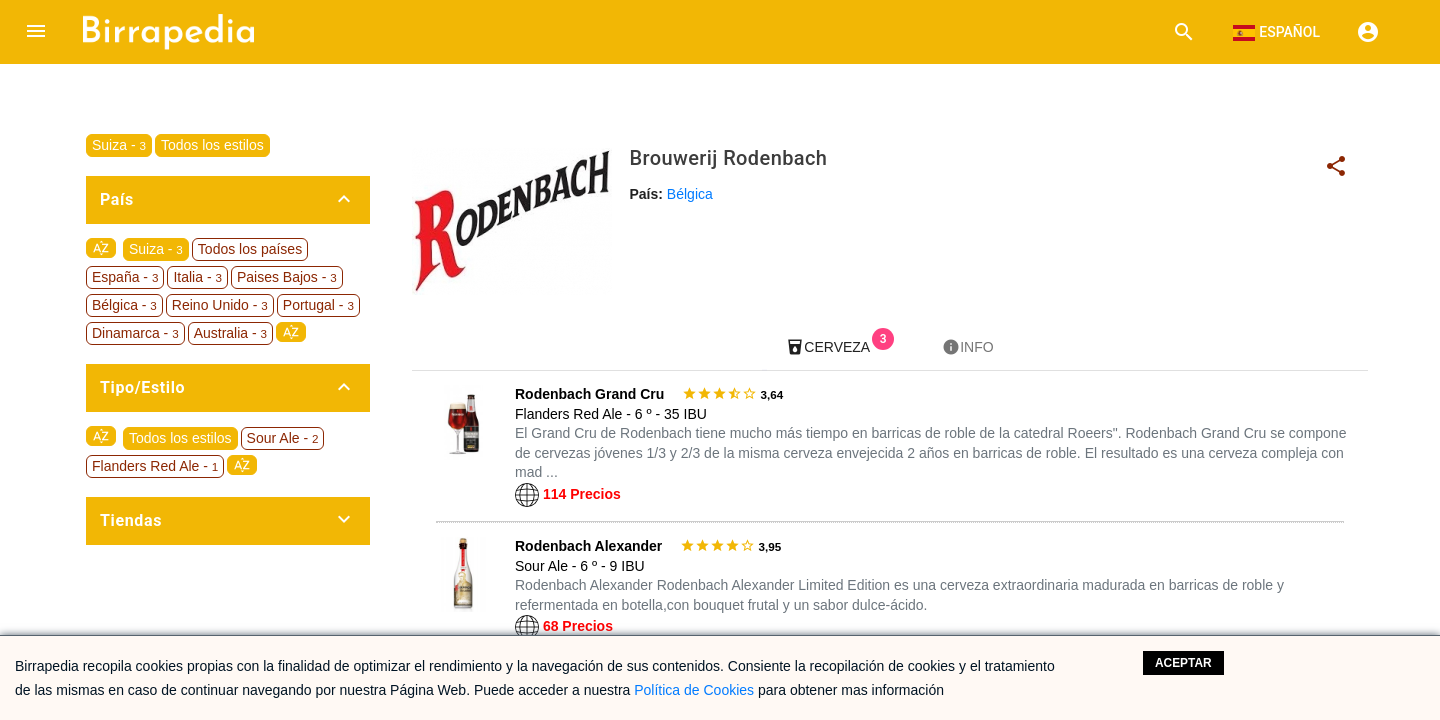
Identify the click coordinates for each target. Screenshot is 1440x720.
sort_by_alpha (101, 248)
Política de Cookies (694, 690)
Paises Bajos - (287, 277)
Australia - (230, 333)
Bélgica (690, 194)
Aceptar (1183, 663)
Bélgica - (124, 305)
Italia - (197, 277)
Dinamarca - (135, 333)
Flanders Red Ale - (155, 466)
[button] (36, 32)
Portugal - (318, 305)
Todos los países (250, 249)
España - (125, 277)
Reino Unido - (220, 305)
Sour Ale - (283, 438)
